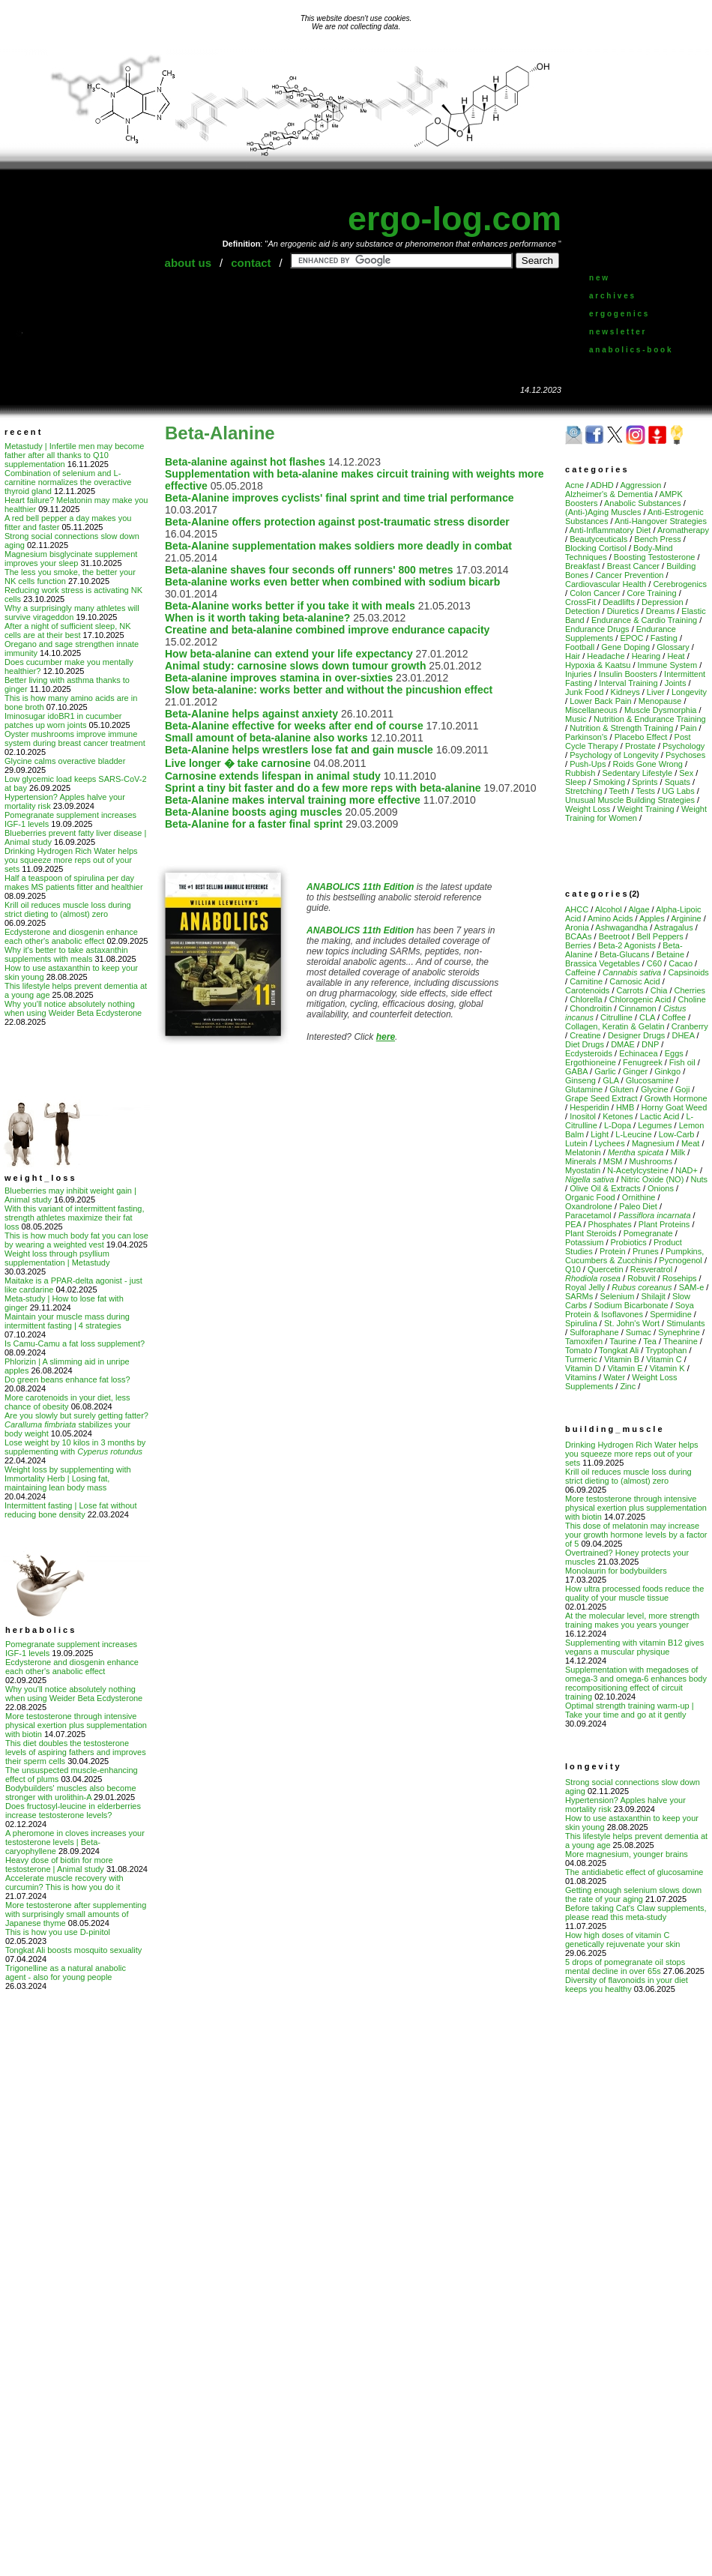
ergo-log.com (454, 218)
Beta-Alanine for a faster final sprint (254, 824)
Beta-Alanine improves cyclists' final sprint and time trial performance (339, 498)
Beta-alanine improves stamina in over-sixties (279, 678)
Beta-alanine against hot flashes (245, 462)
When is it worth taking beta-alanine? (257, 618)
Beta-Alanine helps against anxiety (251, 714)
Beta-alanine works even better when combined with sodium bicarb (332, 582)
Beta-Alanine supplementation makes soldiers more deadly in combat (338, 546)
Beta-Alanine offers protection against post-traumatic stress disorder (337, 522)
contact (251, 262)
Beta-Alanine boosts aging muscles (254, 812)
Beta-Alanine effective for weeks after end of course (294, 726)
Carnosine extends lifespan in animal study (273, 776)
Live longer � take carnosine (238, 763)
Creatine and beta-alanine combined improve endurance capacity (327, 630)
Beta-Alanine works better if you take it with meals (290, 606)
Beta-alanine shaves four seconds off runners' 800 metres (309, 570)
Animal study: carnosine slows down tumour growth (295, 666)
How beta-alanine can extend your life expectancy (289, 654)
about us (188, 262)
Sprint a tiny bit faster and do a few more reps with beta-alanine (323, 788)
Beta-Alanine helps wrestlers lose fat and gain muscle (299, 750)
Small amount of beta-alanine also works (266, 738)
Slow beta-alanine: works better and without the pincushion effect (328, 690)
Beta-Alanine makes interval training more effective (292, 800)
